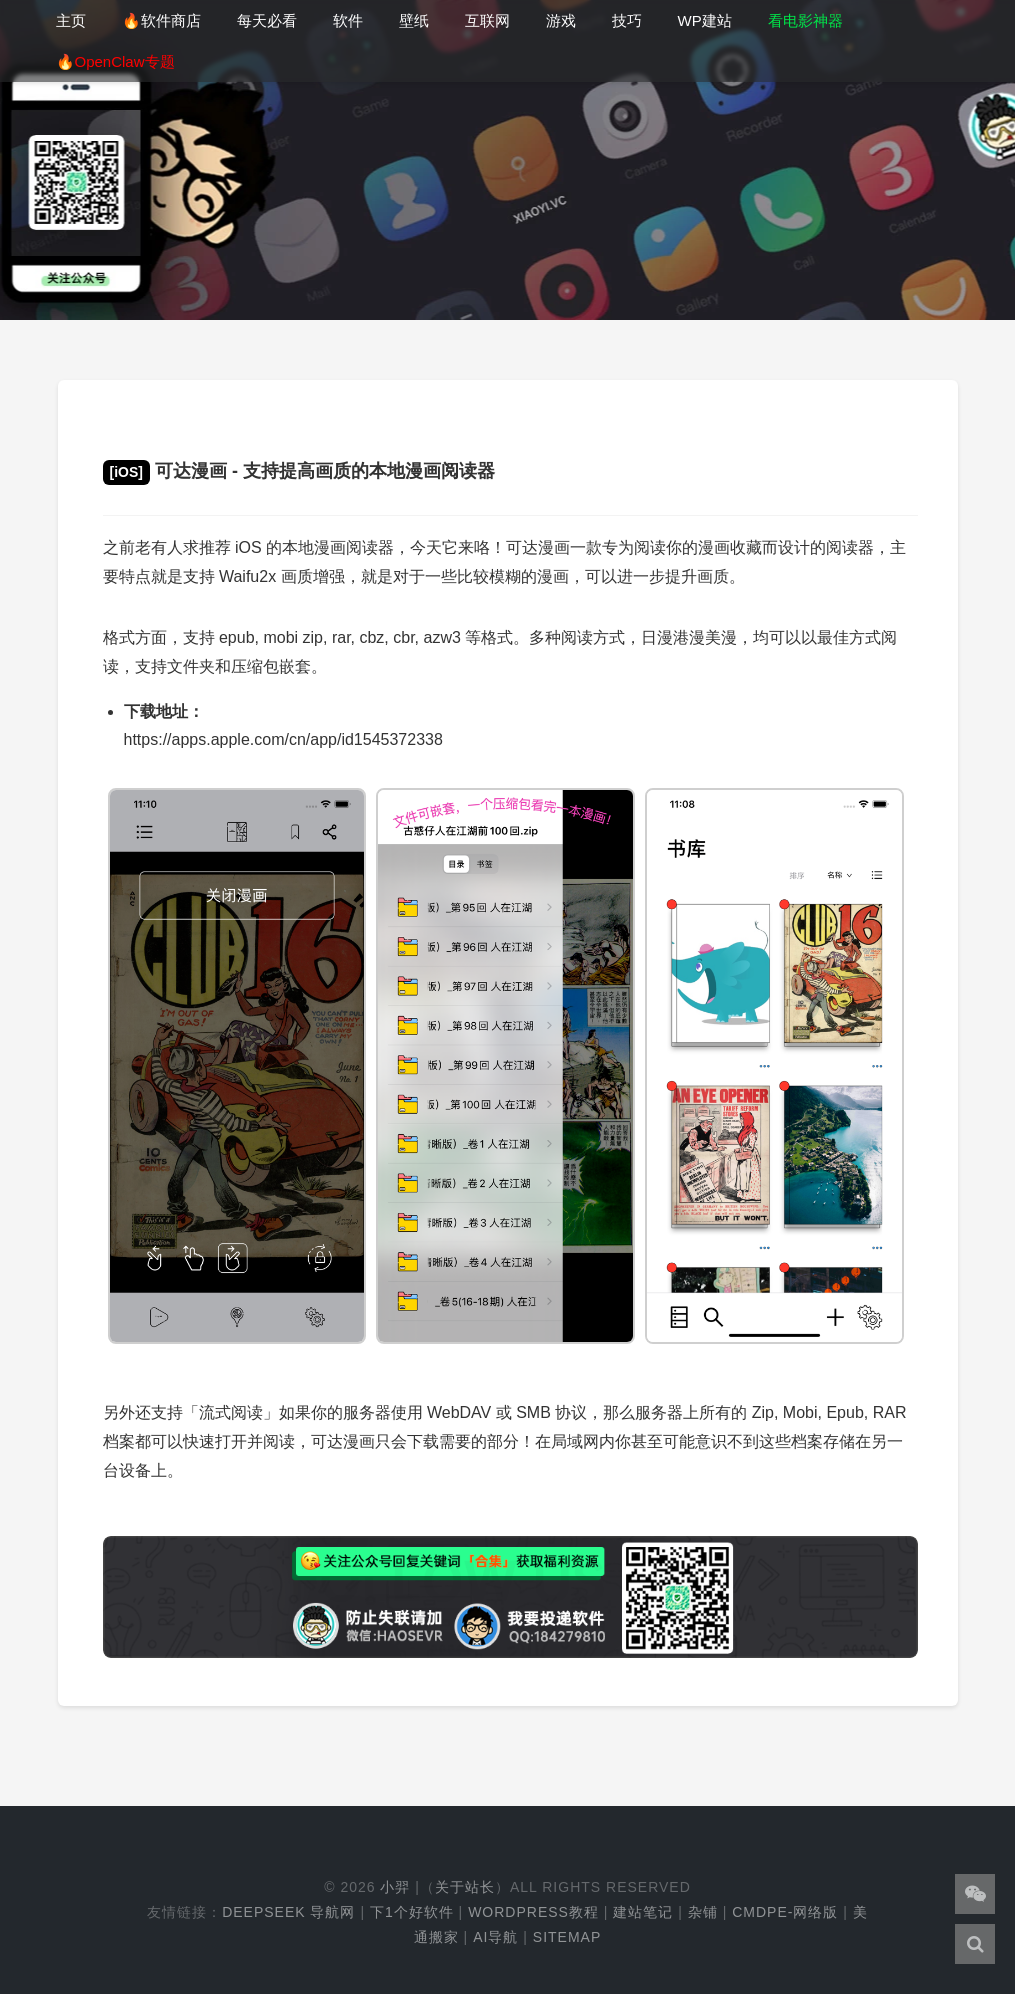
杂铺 (703, 1912)
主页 (71, 20)
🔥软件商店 (161, 20)
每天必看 (267, 20)
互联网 (487, 20)
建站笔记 (643, 1912)
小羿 (395, 1887)
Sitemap (567, 1937)
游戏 (561, 20)
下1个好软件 (412, 1912)
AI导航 (495, 1937)
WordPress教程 (533, 1912)
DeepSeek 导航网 (288, 1912)
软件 (348, 20)
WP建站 (705, 20)
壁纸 (414, 20)
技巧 (627, 20)
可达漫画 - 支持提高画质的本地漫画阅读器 (299, 471)
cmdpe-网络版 (785, 1912)
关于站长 (465, 1887)
